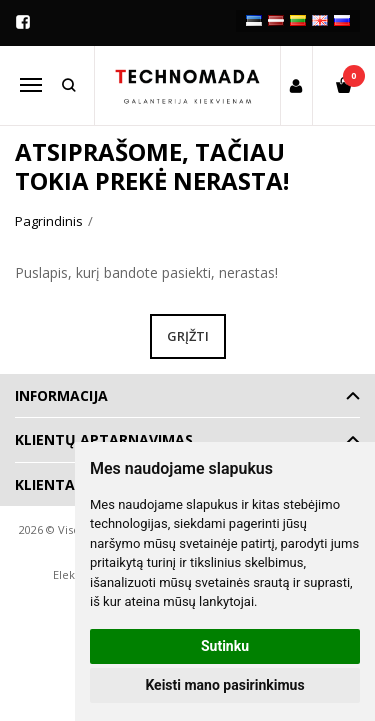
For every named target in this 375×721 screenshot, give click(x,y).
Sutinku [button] (225, 646)
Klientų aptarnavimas (104, 439)
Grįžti (188, 336)
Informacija (61, 395)
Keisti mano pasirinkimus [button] (224, 685)
